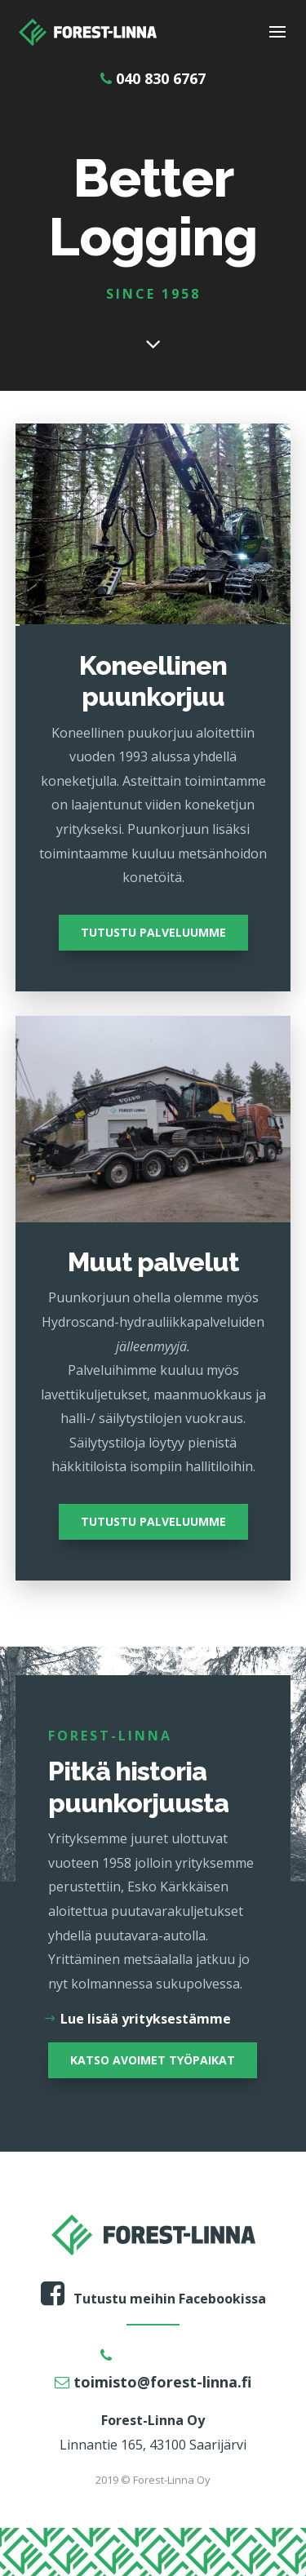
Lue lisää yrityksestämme (145, 2019)
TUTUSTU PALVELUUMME (153, 932)
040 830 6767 (153, 78)
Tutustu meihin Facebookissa (153, 2299)
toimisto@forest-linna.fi (153, 2382)
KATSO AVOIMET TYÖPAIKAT (152, 2060)
